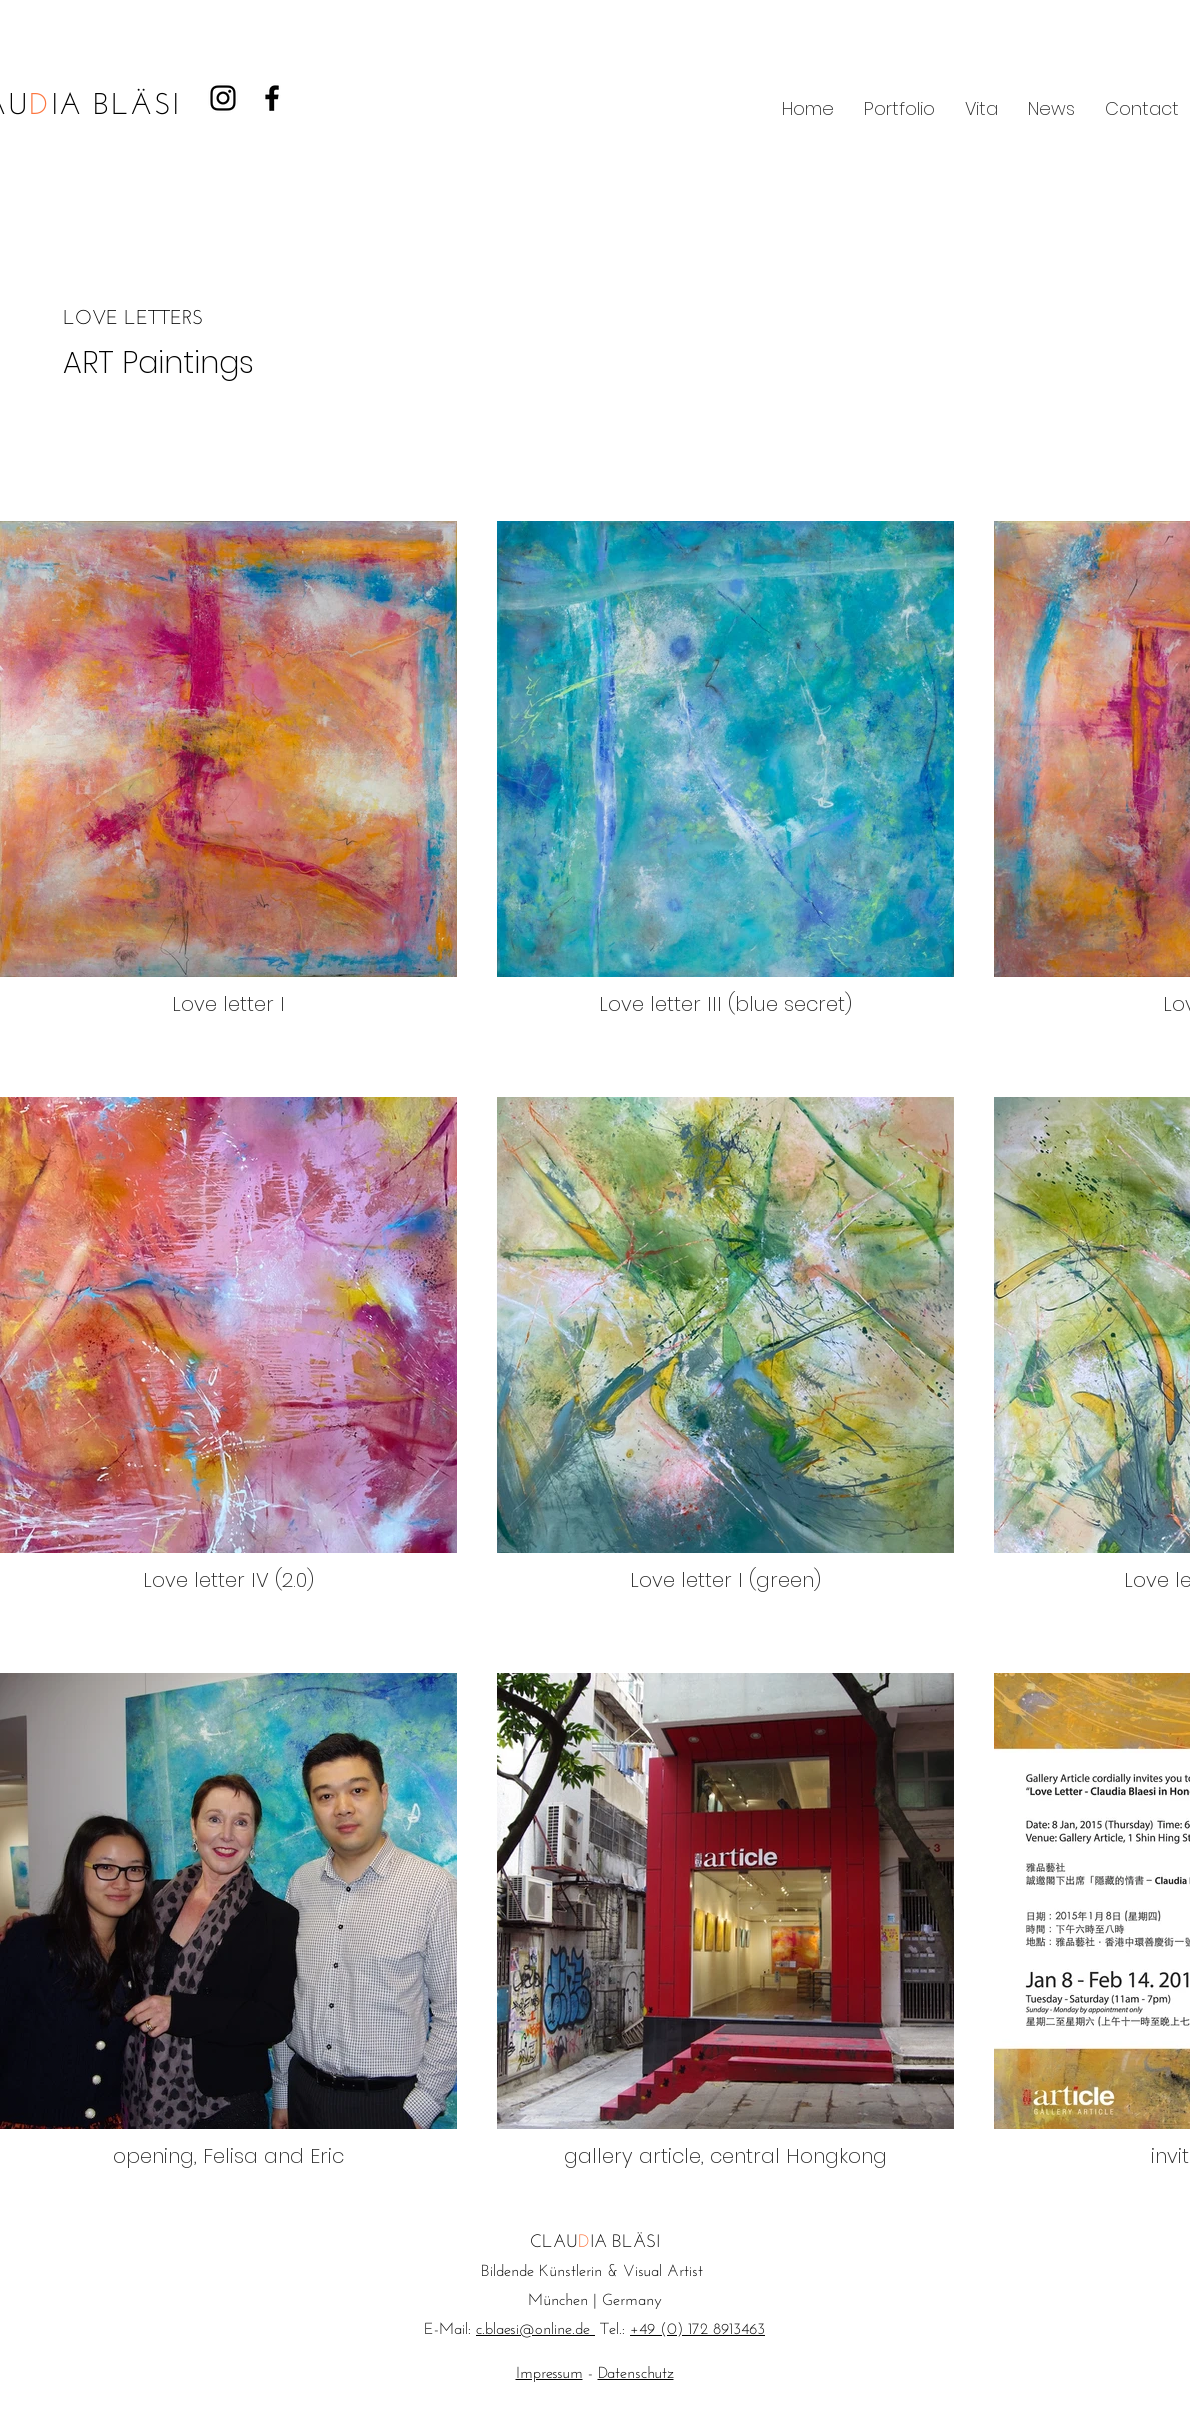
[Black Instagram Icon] (223, 98)
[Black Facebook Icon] (272, 98)
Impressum (549, 2374)
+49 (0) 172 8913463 (697, 2330)
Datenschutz (636, 2374)
